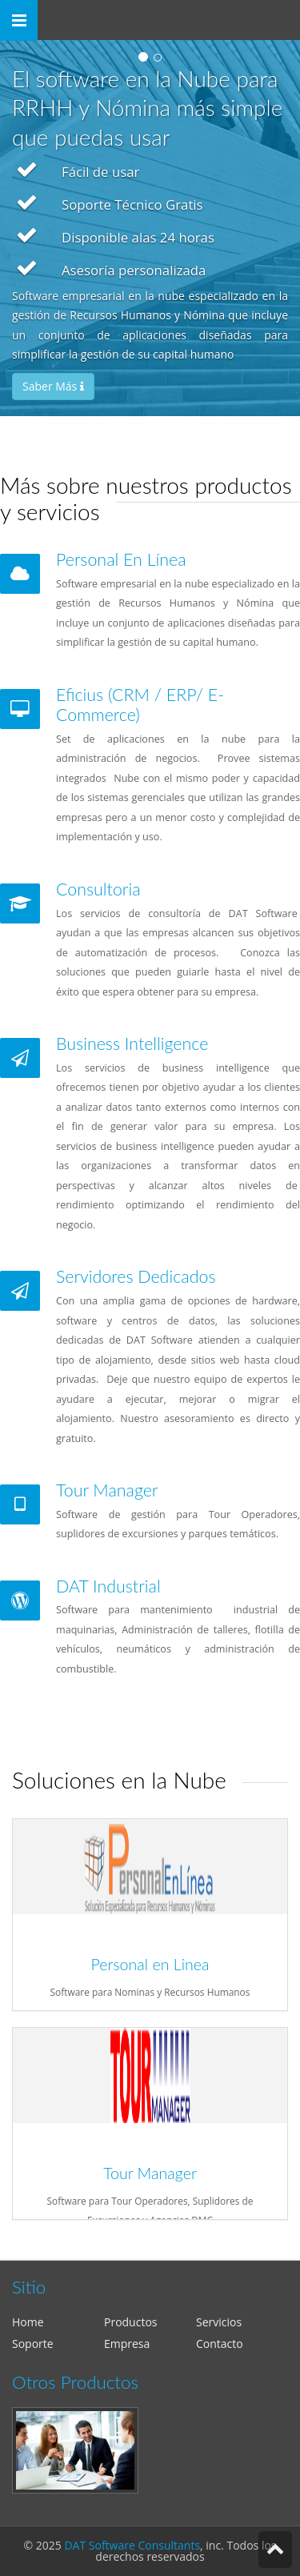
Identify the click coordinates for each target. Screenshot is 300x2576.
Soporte (33, 2343)
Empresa (127, 2343)
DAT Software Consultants (132, 2545)
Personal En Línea (121, 559)
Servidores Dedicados (135, 1276)
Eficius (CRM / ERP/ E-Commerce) (140, 705)
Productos (131, 2322)
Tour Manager (107, 1490)
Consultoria (98, 889)
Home (28, 2322)
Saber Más (53, 386)
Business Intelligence (132, 1043)
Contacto (219, 2343)
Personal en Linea (149, 1964)
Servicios (219, 2322)
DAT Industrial (108, 1586)
